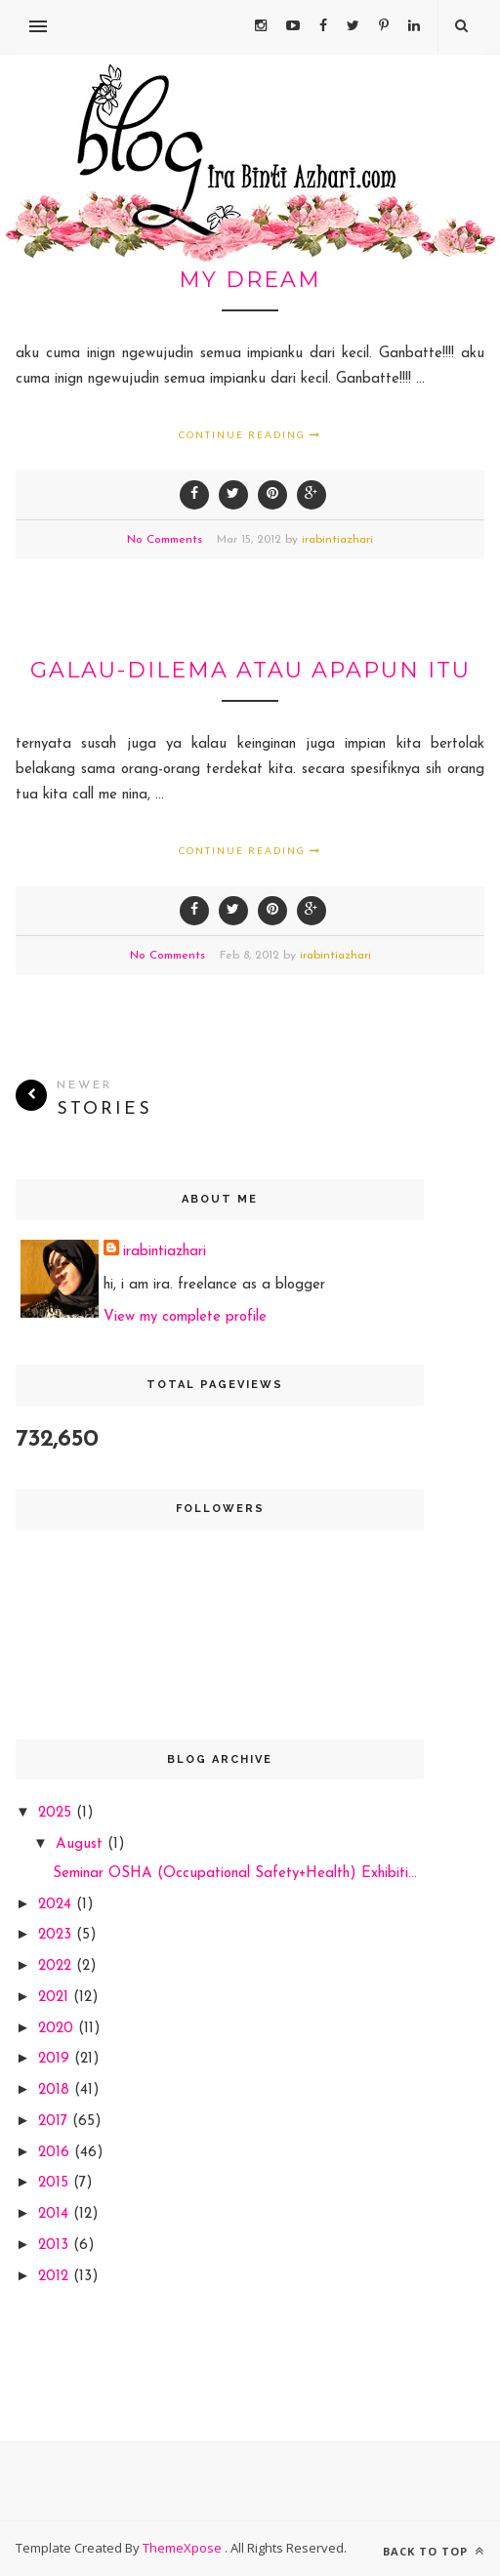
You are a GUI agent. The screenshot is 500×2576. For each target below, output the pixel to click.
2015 (55, 2183)
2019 (56, 2059)
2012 (55, 2276)
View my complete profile (185, 1317)
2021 (55, 1997)
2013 (55, 2245)
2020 (58, 2029)
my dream (250, 279)
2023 (57, 1935)
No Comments (164, 540)
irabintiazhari (337, 540)
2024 (57, 1905)
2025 (57, 1813)
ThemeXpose (184, 2547)
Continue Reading (250, 434)
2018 (56, 2090)
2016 (56, 2153)
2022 (57, 1966)
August (81, 1844)
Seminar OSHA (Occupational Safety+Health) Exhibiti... (235, 1873)
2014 (55, 2214)
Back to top (433, 2551)
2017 (55, 2121)
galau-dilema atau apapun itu (250, 670)
